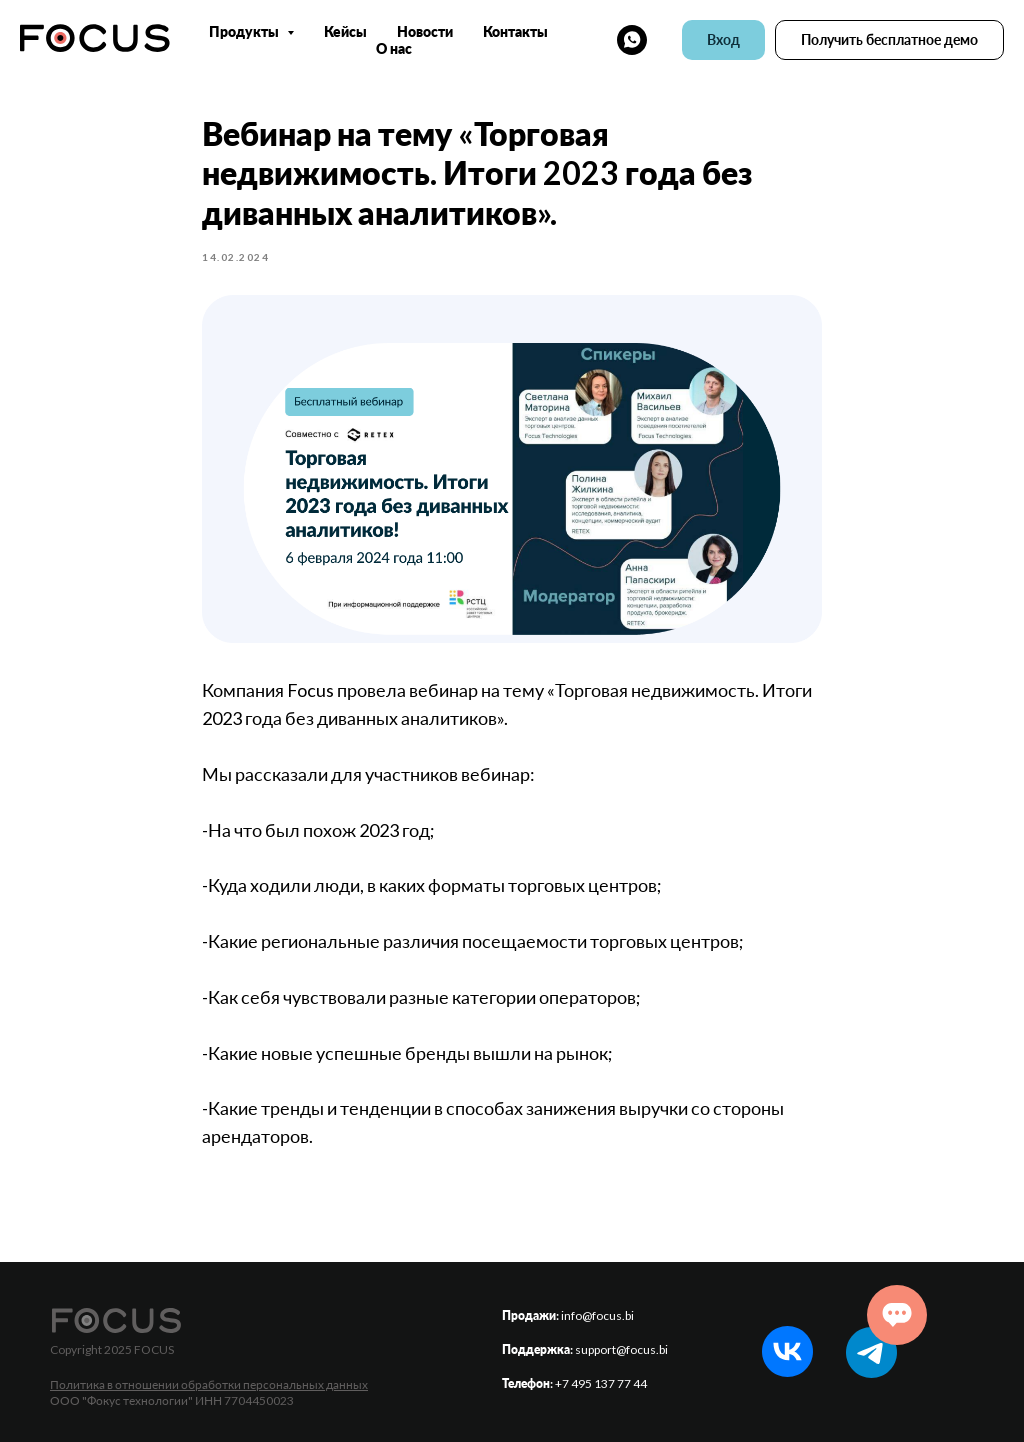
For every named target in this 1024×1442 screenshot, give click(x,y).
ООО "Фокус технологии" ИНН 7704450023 (172, 1400)
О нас (394, 48)
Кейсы (345, 31)
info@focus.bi (597, 1315)
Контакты (515, 31)
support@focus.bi (621, 1349)
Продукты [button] (245, 31)
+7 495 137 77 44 (601, 1383)
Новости (425, 31)
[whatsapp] (632, 40)
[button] (889, 40)
